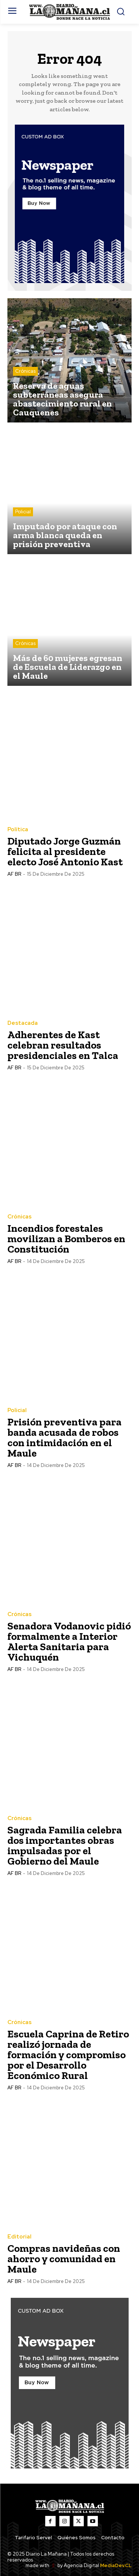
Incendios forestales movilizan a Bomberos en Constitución (66, 1238)
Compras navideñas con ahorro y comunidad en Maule (63, 2258)
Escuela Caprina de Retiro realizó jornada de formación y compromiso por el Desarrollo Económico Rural (68, 2055)
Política (17, 829)
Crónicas (25, 371)
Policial (23, 512)
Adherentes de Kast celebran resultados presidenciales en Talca (62, 1045)
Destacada (22, 1023)
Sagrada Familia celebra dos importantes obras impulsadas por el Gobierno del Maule (64, 1845)
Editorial (19, 2237)
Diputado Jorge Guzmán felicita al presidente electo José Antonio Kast (65, 851)
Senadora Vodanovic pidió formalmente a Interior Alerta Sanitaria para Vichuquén (69, 1641)
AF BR (14, 874)
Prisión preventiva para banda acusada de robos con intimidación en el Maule (64, 1437)
